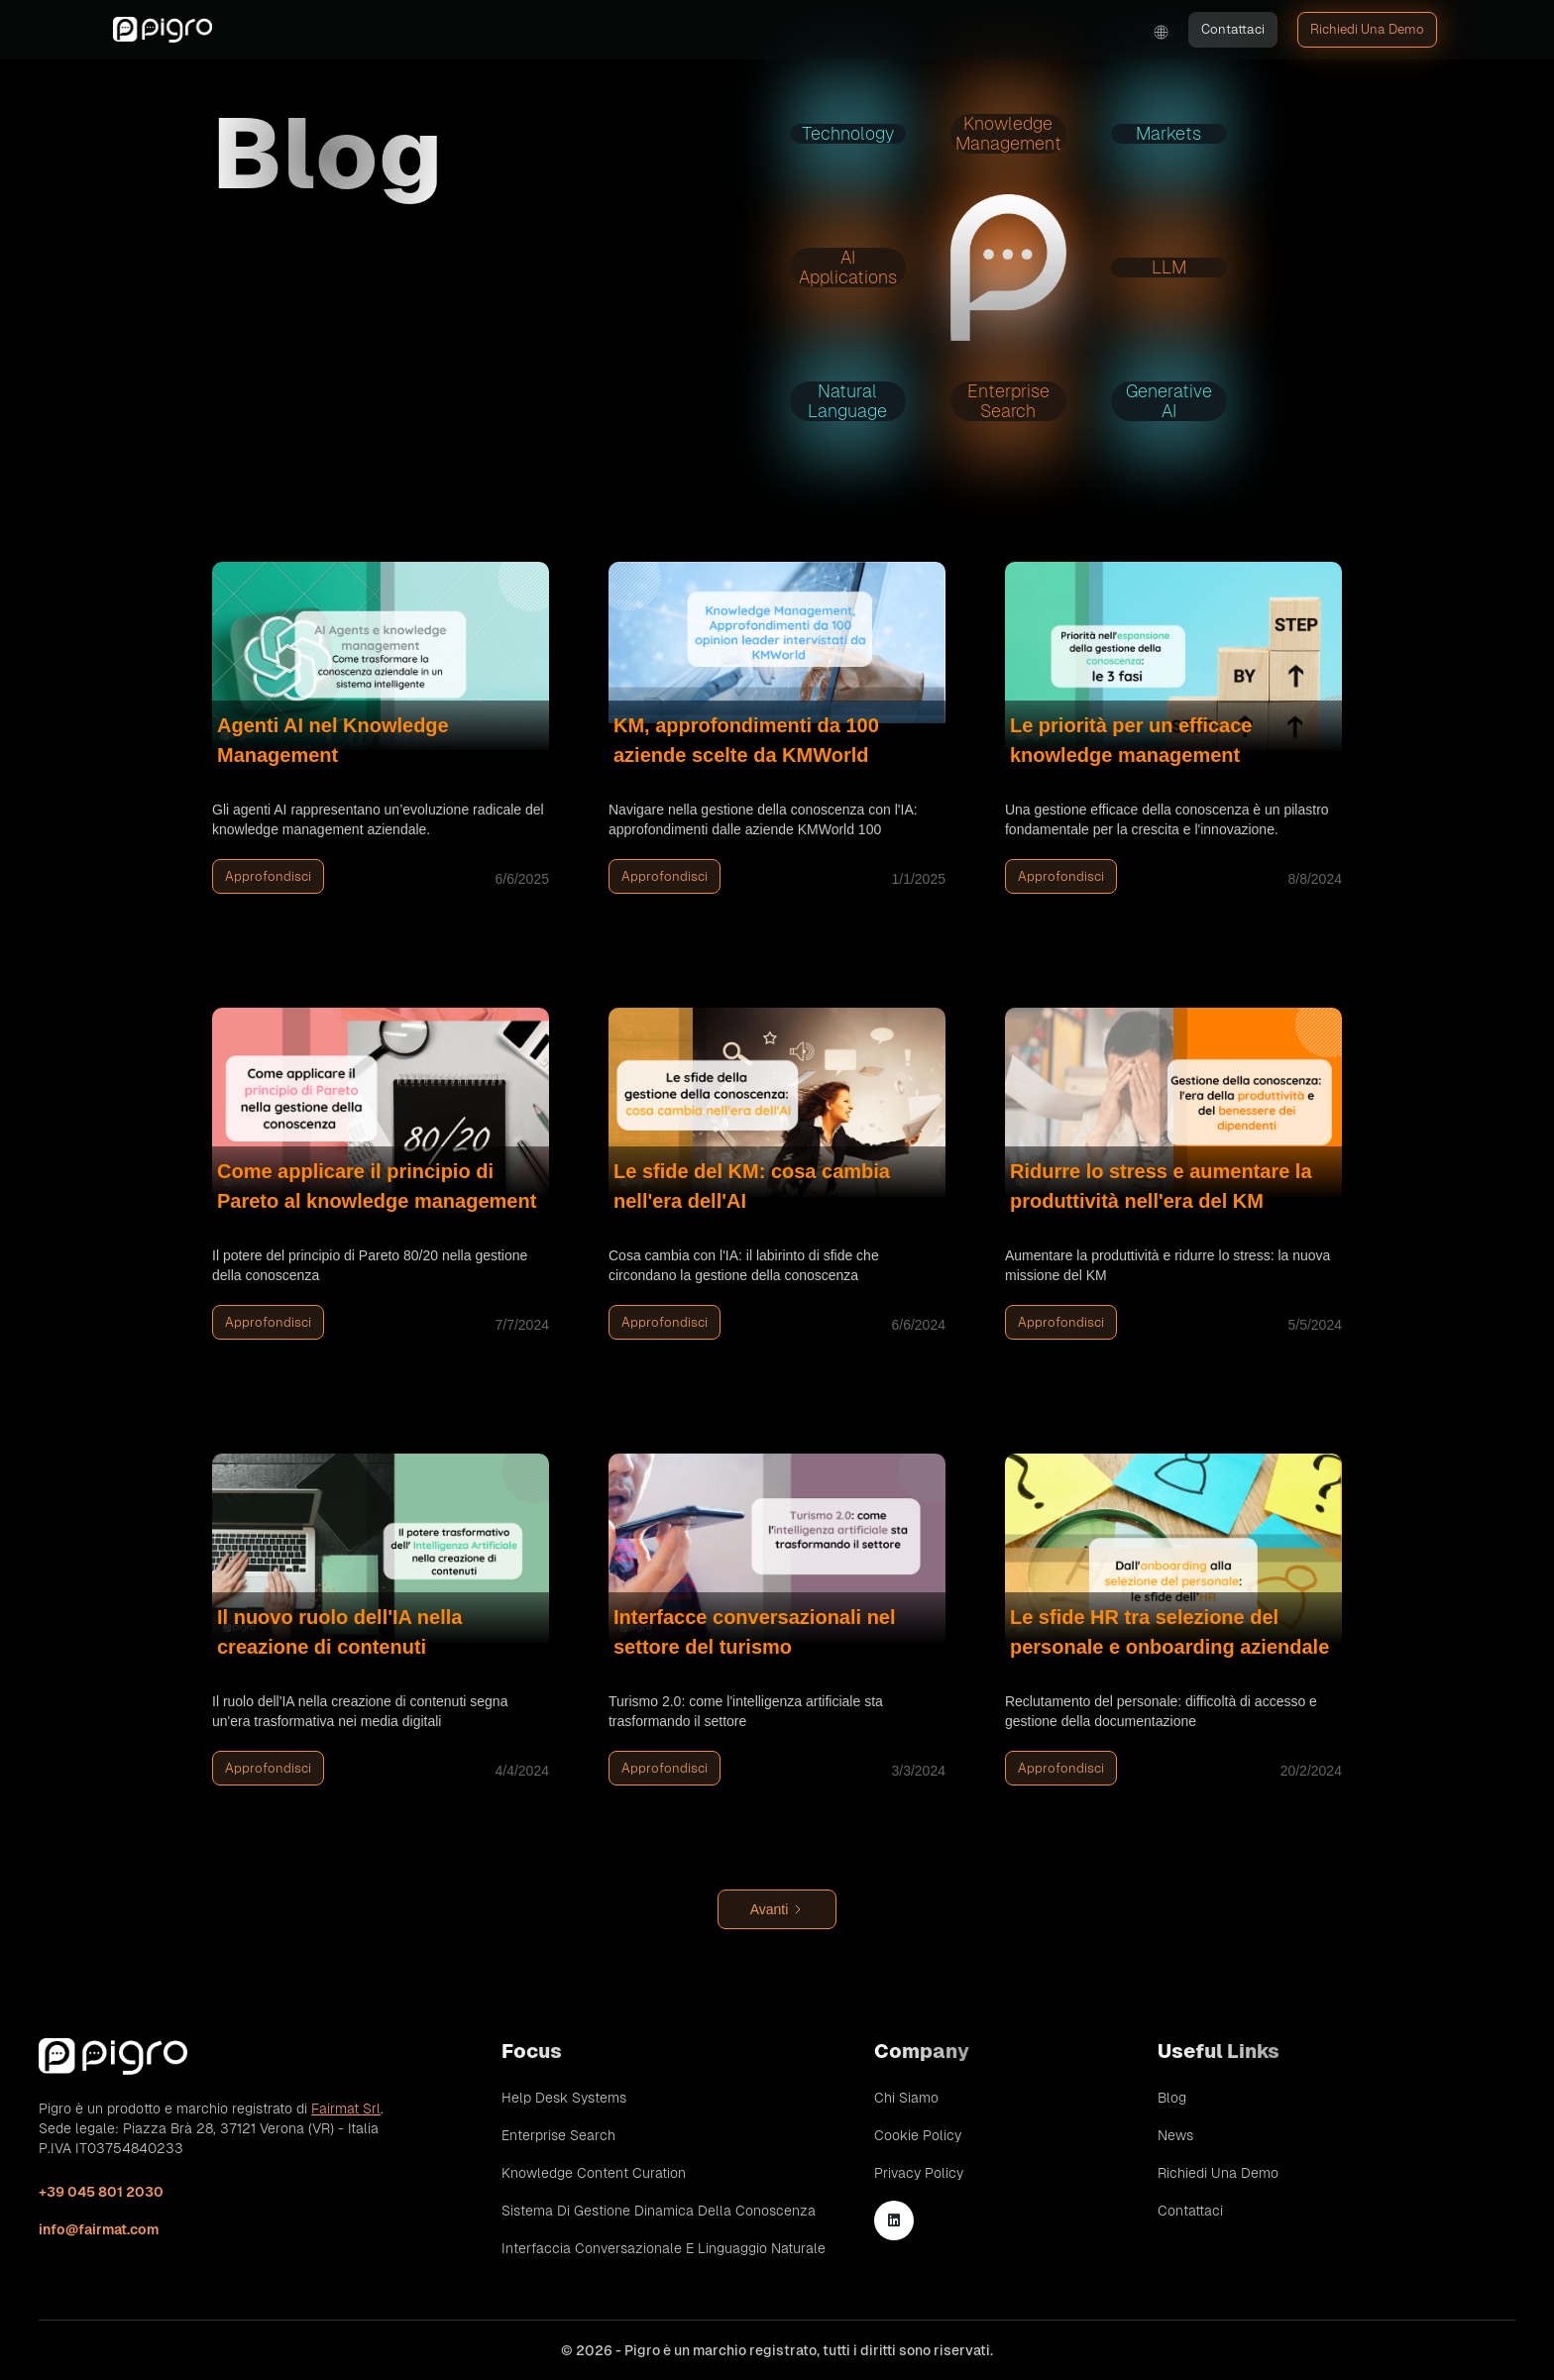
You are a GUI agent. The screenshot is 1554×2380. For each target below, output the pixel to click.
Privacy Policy (918, 2173)
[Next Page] (777, 1909)
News (1175, 2135)
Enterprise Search (558, 2135)
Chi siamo (906, 2098)
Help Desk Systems (563, 2098)
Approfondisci (268, 876)
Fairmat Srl (346, 2108)
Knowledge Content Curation (593, 2173)
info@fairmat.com (99, 2229)
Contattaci (1233, 29)
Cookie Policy (917, 2135)
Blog (1172, 2098)
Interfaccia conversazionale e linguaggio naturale (663, 2248)
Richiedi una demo (1367, 29)
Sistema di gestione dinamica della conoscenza (658, 2210)
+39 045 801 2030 (101, 2192)
